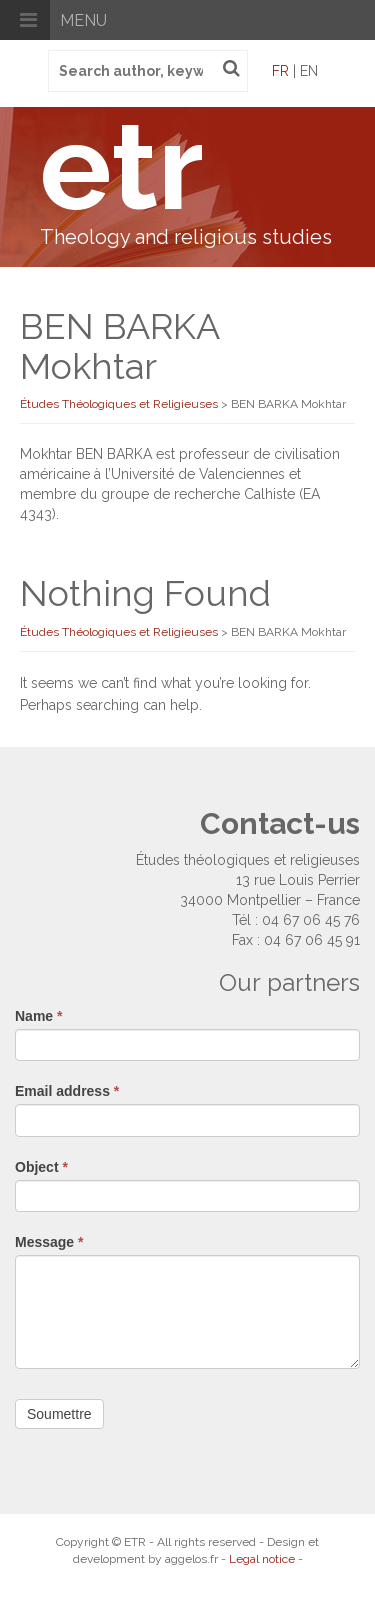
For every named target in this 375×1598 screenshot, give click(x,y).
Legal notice (262, 1559)
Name (38, 1016)
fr (280, 71)
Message (49, 1242)
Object (41, 1167)
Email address (67, 1091)
